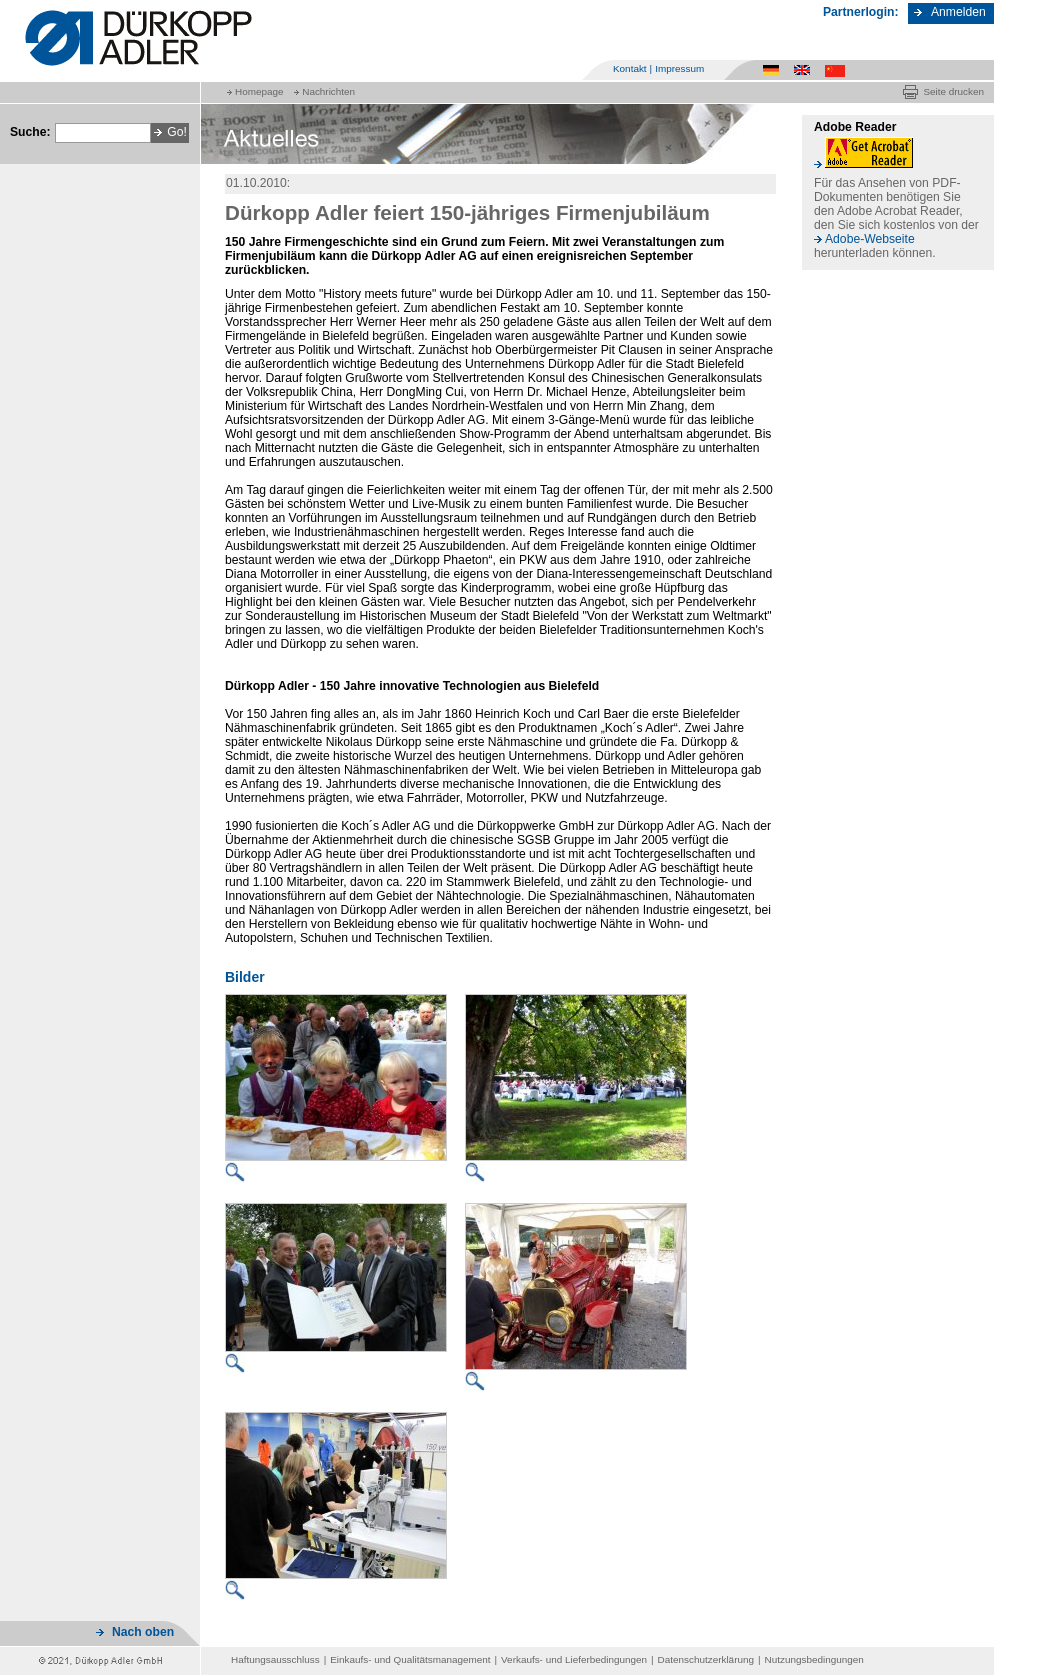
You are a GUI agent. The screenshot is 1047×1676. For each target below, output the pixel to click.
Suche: (30, 132)
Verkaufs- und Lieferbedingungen (574, 1659)
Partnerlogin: (861, 12)
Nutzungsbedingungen (814, 1659)
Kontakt (630, 68)
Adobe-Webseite (870, 239)
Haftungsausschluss (275, 1659)
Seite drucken (953, 91)
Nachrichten (328, 91)
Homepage (259, 91)
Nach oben (143, 1632)
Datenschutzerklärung (706, 1659)
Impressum (679, 68)
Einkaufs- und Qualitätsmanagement (410, 1659)
